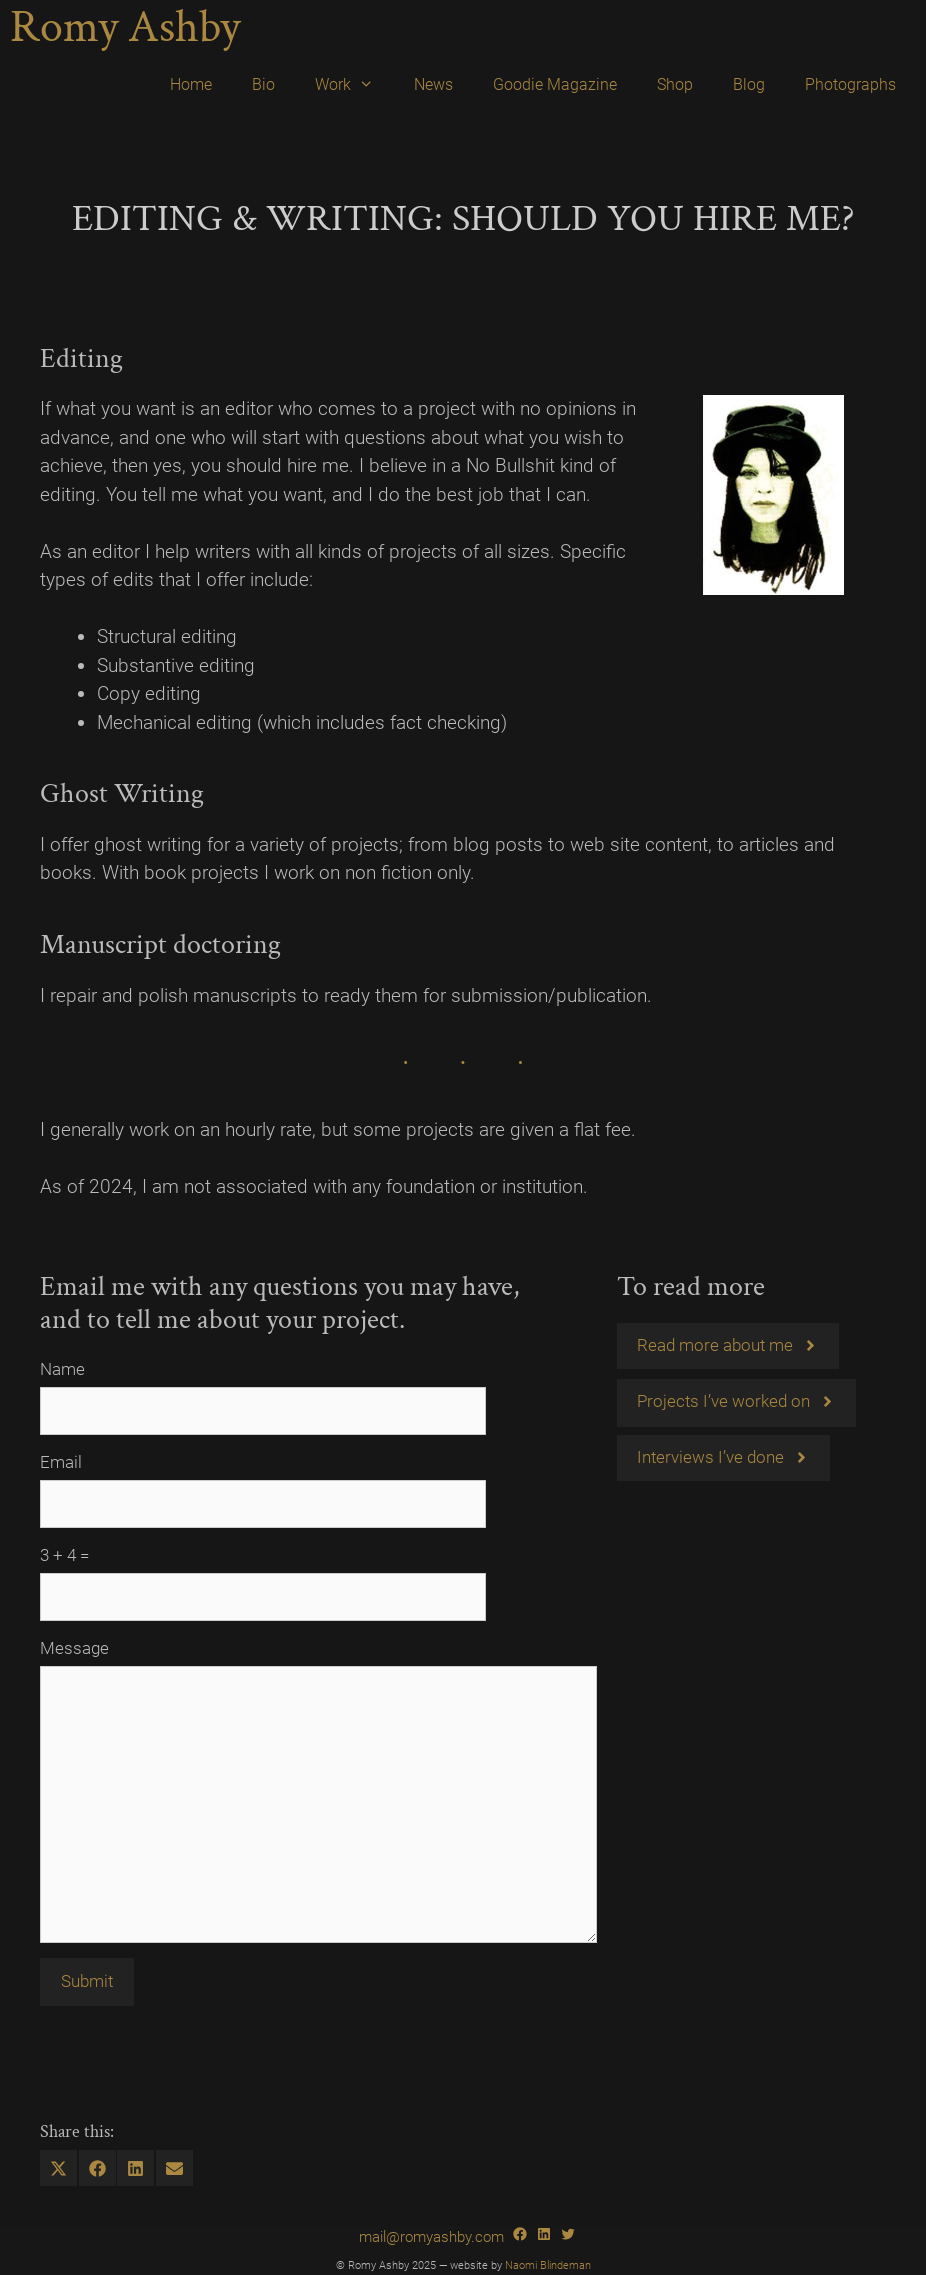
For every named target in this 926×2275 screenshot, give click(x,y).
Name (62, 1369)
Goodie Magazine (555, 84)
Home (191, 84)
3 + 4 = (64, 1555)
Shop (675, 84)
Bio (263, 84)
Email (61, 1462)
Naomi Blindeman (548, 2265)
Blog (749, 84)
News (433, 84)
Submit (87, 1981)
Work (354, 85)
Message (74, 1648)
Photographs (850, 84)
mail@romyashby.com (431, 2237)
